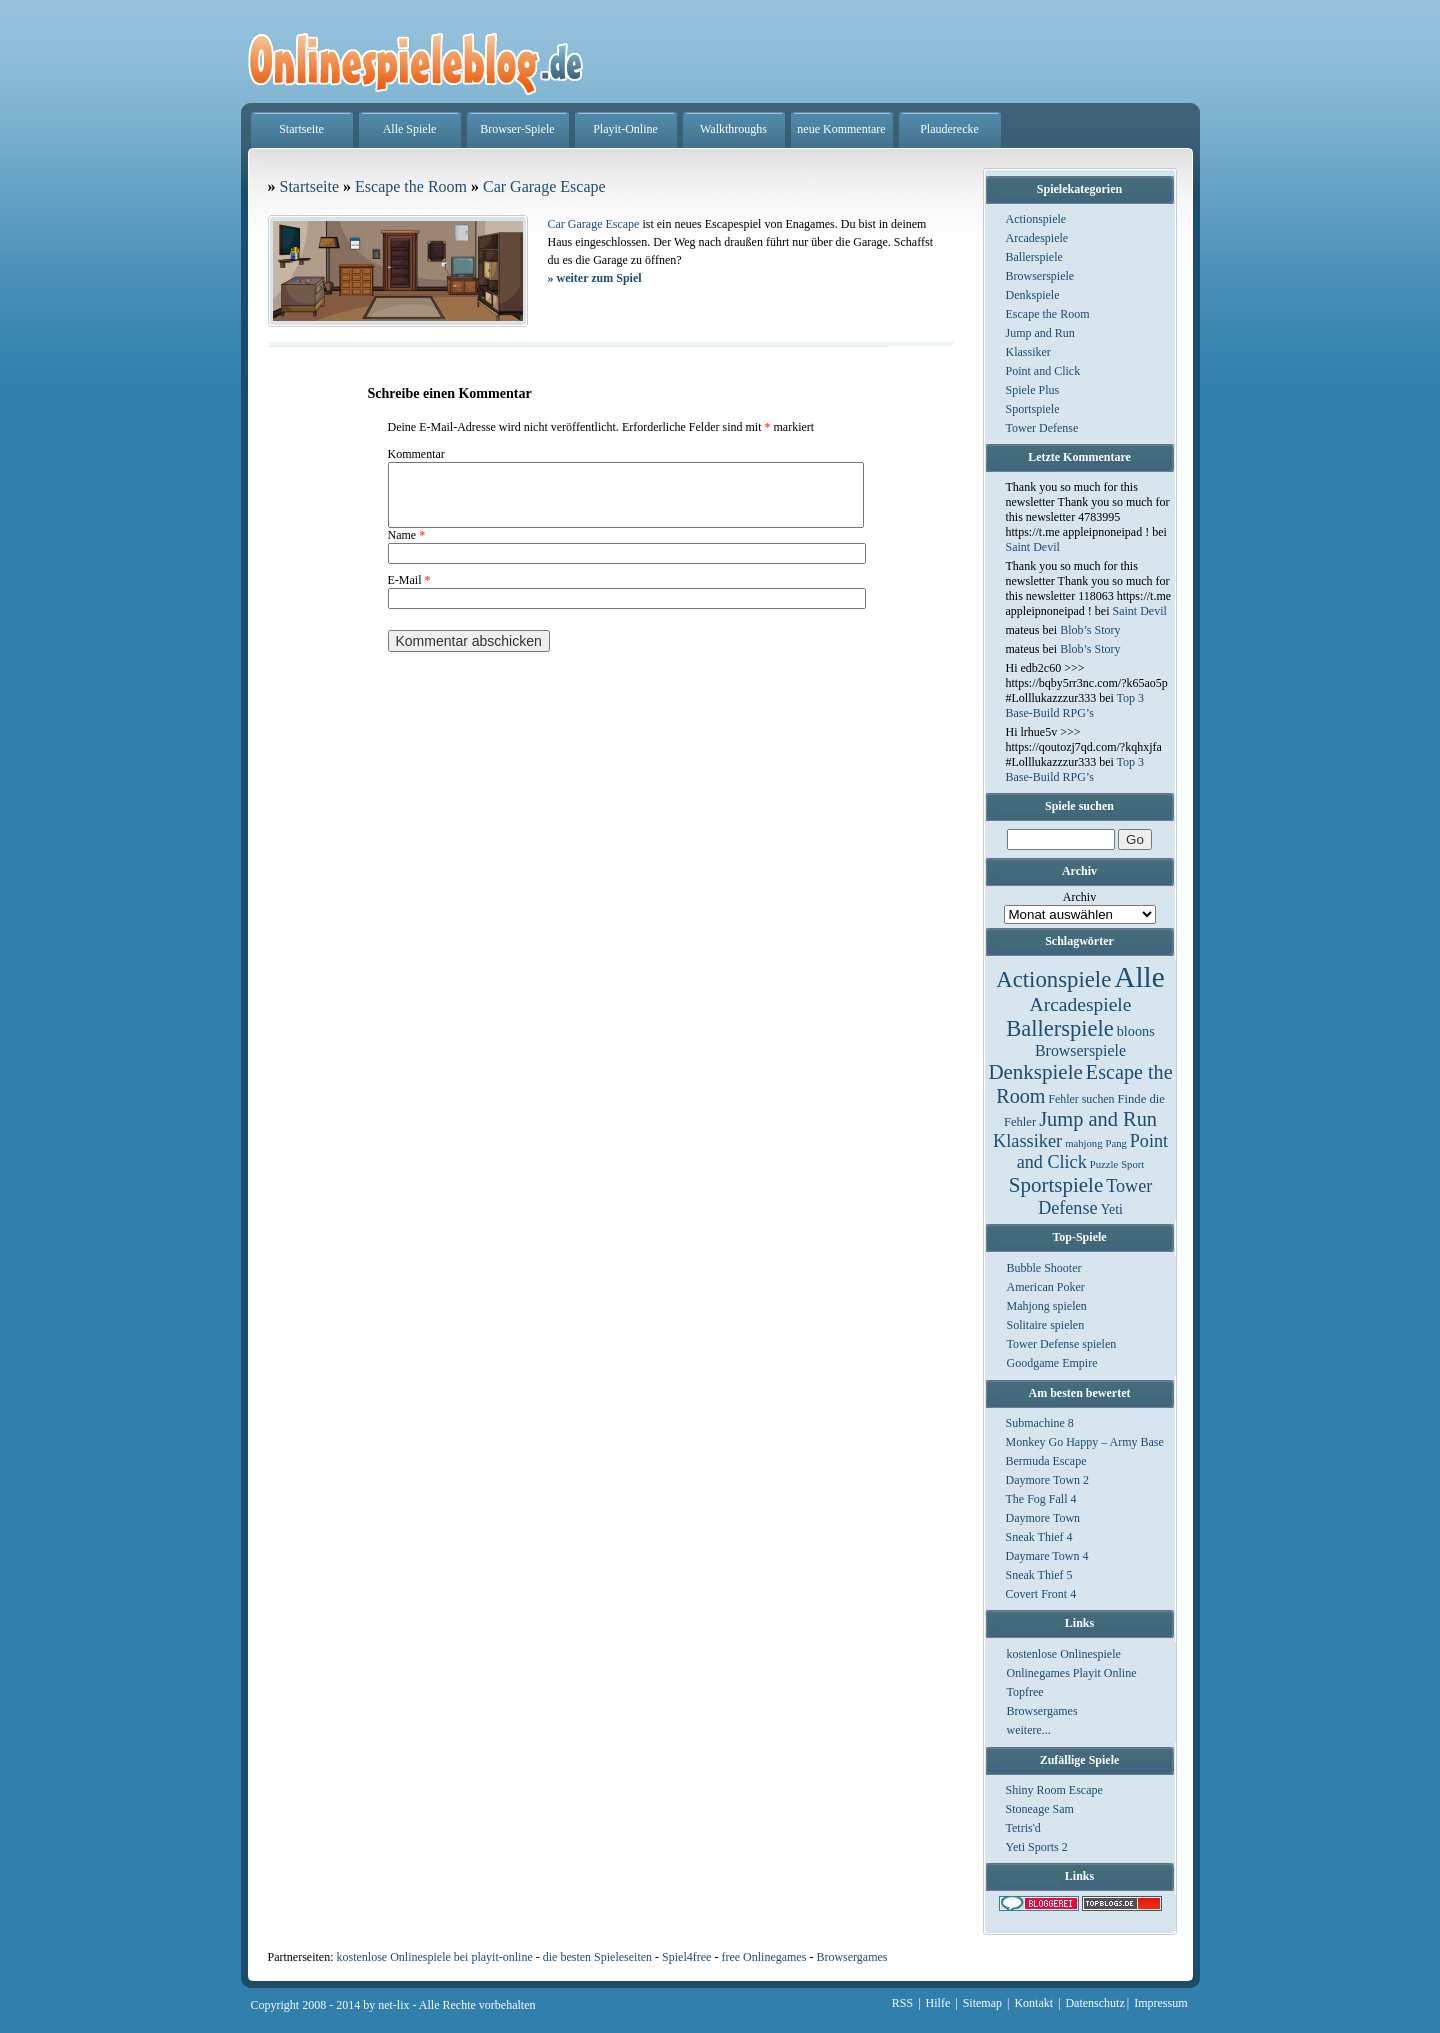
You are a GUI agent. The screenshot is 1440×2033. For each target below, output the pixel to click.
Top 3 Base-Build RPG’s (1075, 705)
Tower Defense (1042, 428)
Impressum (1160, 2003)
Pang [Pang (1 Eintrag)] (1115, 1143)
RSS (902, 2003)
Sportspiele (1033, 409)
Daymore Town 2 (1048, 1480)
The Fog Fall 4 (1041, 1499)
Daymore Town (1043, 1518)
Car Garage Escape (544, 186)
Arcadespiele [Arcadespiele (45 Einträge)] (1081, 1004)
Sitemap (982, 2003)
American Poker (1046, 1287)
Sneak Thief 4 (1039, 1537)
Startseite (301, 129)
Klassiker (1028, 352)
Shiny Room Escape (1054, 1790)
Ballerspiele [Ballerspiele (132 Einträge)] (1059, 1028)
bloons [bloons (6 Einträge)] (1136, 1031)
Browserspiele (1040, 276)
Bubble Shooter (1044, 1268)
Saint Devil (1033, 547)
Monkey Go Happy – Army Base (1085, 1442)
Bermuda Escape (1046, 1461)
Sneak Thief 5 (1039, 1575)
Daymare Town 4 (1047, 1556)
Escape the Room (1048, 314)
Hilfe (938, 2003)
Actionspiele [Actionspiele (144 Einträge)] (1053, 979)
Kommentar (416, 454)
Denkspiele (1033, 295)
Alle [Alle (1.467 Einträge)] (1139, 977)
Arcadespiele (1037, 238)
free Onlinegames (763, 1957)
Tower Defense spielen (1062, 1344)
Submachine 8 (1040, 1423)
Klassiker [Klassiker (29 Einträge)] (1027, 1141)
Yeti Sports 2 (1037, 1847)
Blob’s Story (1090, 630)
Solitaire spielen (1046, 1325)
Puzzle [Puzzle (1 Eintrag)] (1104, 1164)
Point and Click (1043, 371)
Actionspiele (1036, 219)
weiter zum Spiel (595, 278)
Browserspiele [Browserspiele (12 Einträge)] (1080, 1050)
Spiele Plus (1033, 390)
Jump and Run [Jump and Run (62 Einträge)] (1098, 1119)
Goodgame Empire (1052, 1363)
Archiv (1079, 897)
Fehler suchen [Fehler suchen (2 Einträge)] (1081, 1099)
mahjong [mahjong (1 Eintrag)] (1083, 1143)
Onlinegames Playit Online (1072, 1673)
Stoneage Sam (1040, 1809)
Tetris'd (1023, 1828)
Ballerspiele (1034, 257)
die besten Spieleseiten (597, 1957)
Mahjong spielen (1047, 1306)
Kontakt (1033, 2003)
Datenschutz (1094, 2003)
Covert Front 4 (1041, 1594)
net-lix (393, 2005)
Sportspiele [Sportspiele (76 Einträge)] (1056, 1185)
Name (407, 547)
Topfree (1025, 1692)
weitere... (1029, 1730)
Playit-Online (625, 129)
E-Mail (409, 592)
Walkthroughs (733, 129)
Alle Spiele (410, 129)
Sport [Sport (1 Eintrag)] (1132, 1164)
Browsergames (1042, 1711)
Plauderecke (949, 129)
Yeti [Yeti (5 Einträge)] (1112, 1209)
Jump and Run (1040, 333)
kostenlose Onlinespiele (1064, 1654)
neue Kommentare (841, 129)
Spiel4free (686, 1957)
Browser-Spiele (517, 129)
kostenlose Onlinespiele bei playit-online (434, 1957)
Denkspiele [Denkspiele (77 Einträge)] (1035, 1072)
